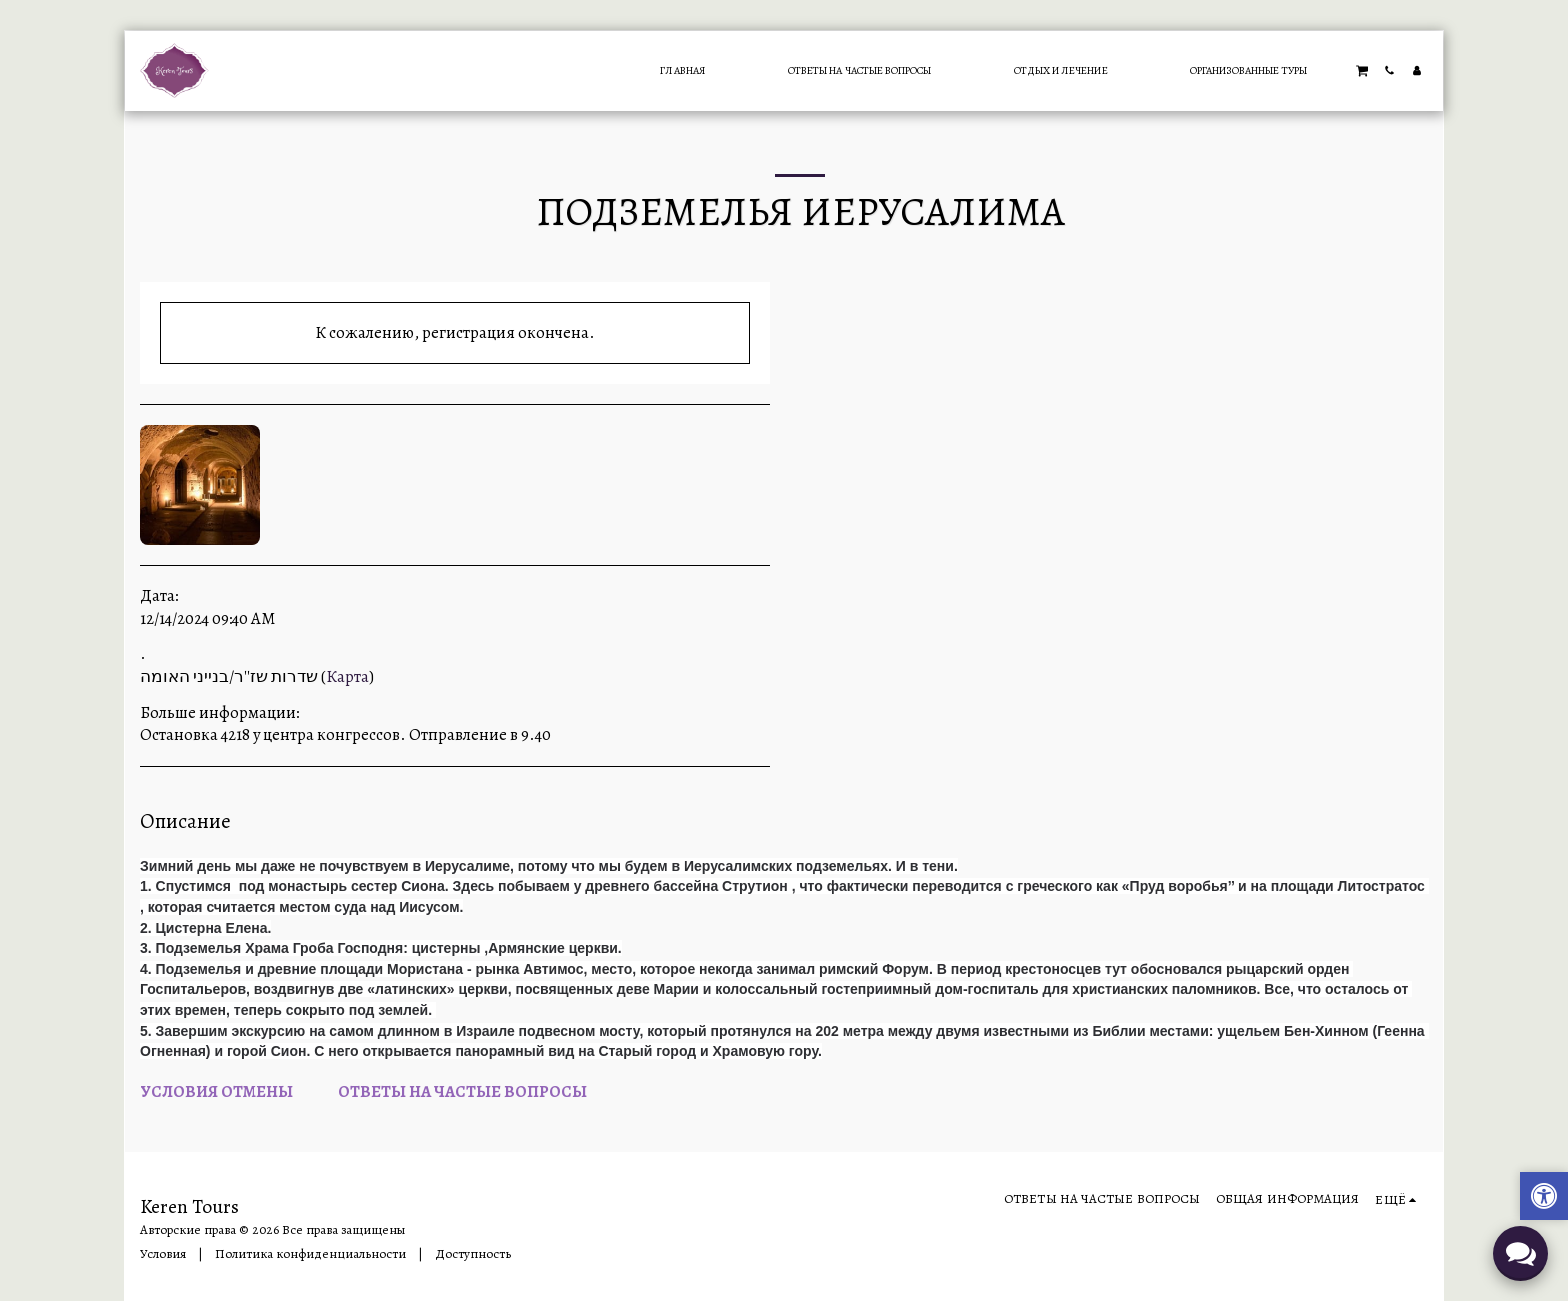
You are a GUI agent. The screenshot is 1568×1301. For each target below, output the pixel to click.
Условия (163, 1254)
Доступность (473, 1254)
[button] (1362, 70)
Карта (347, 676)
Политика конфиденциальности (310, 1254)
